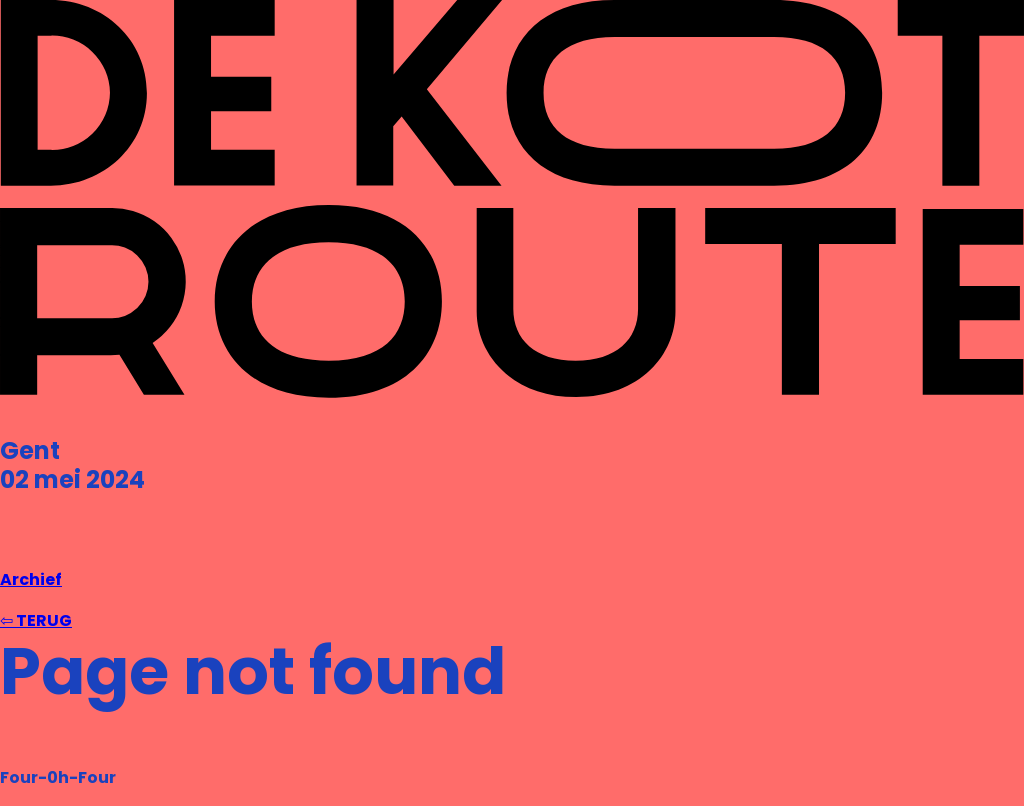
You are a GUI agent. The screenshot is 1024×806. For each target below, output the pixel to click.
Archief (31, 579)
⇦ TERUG (36, 620)
